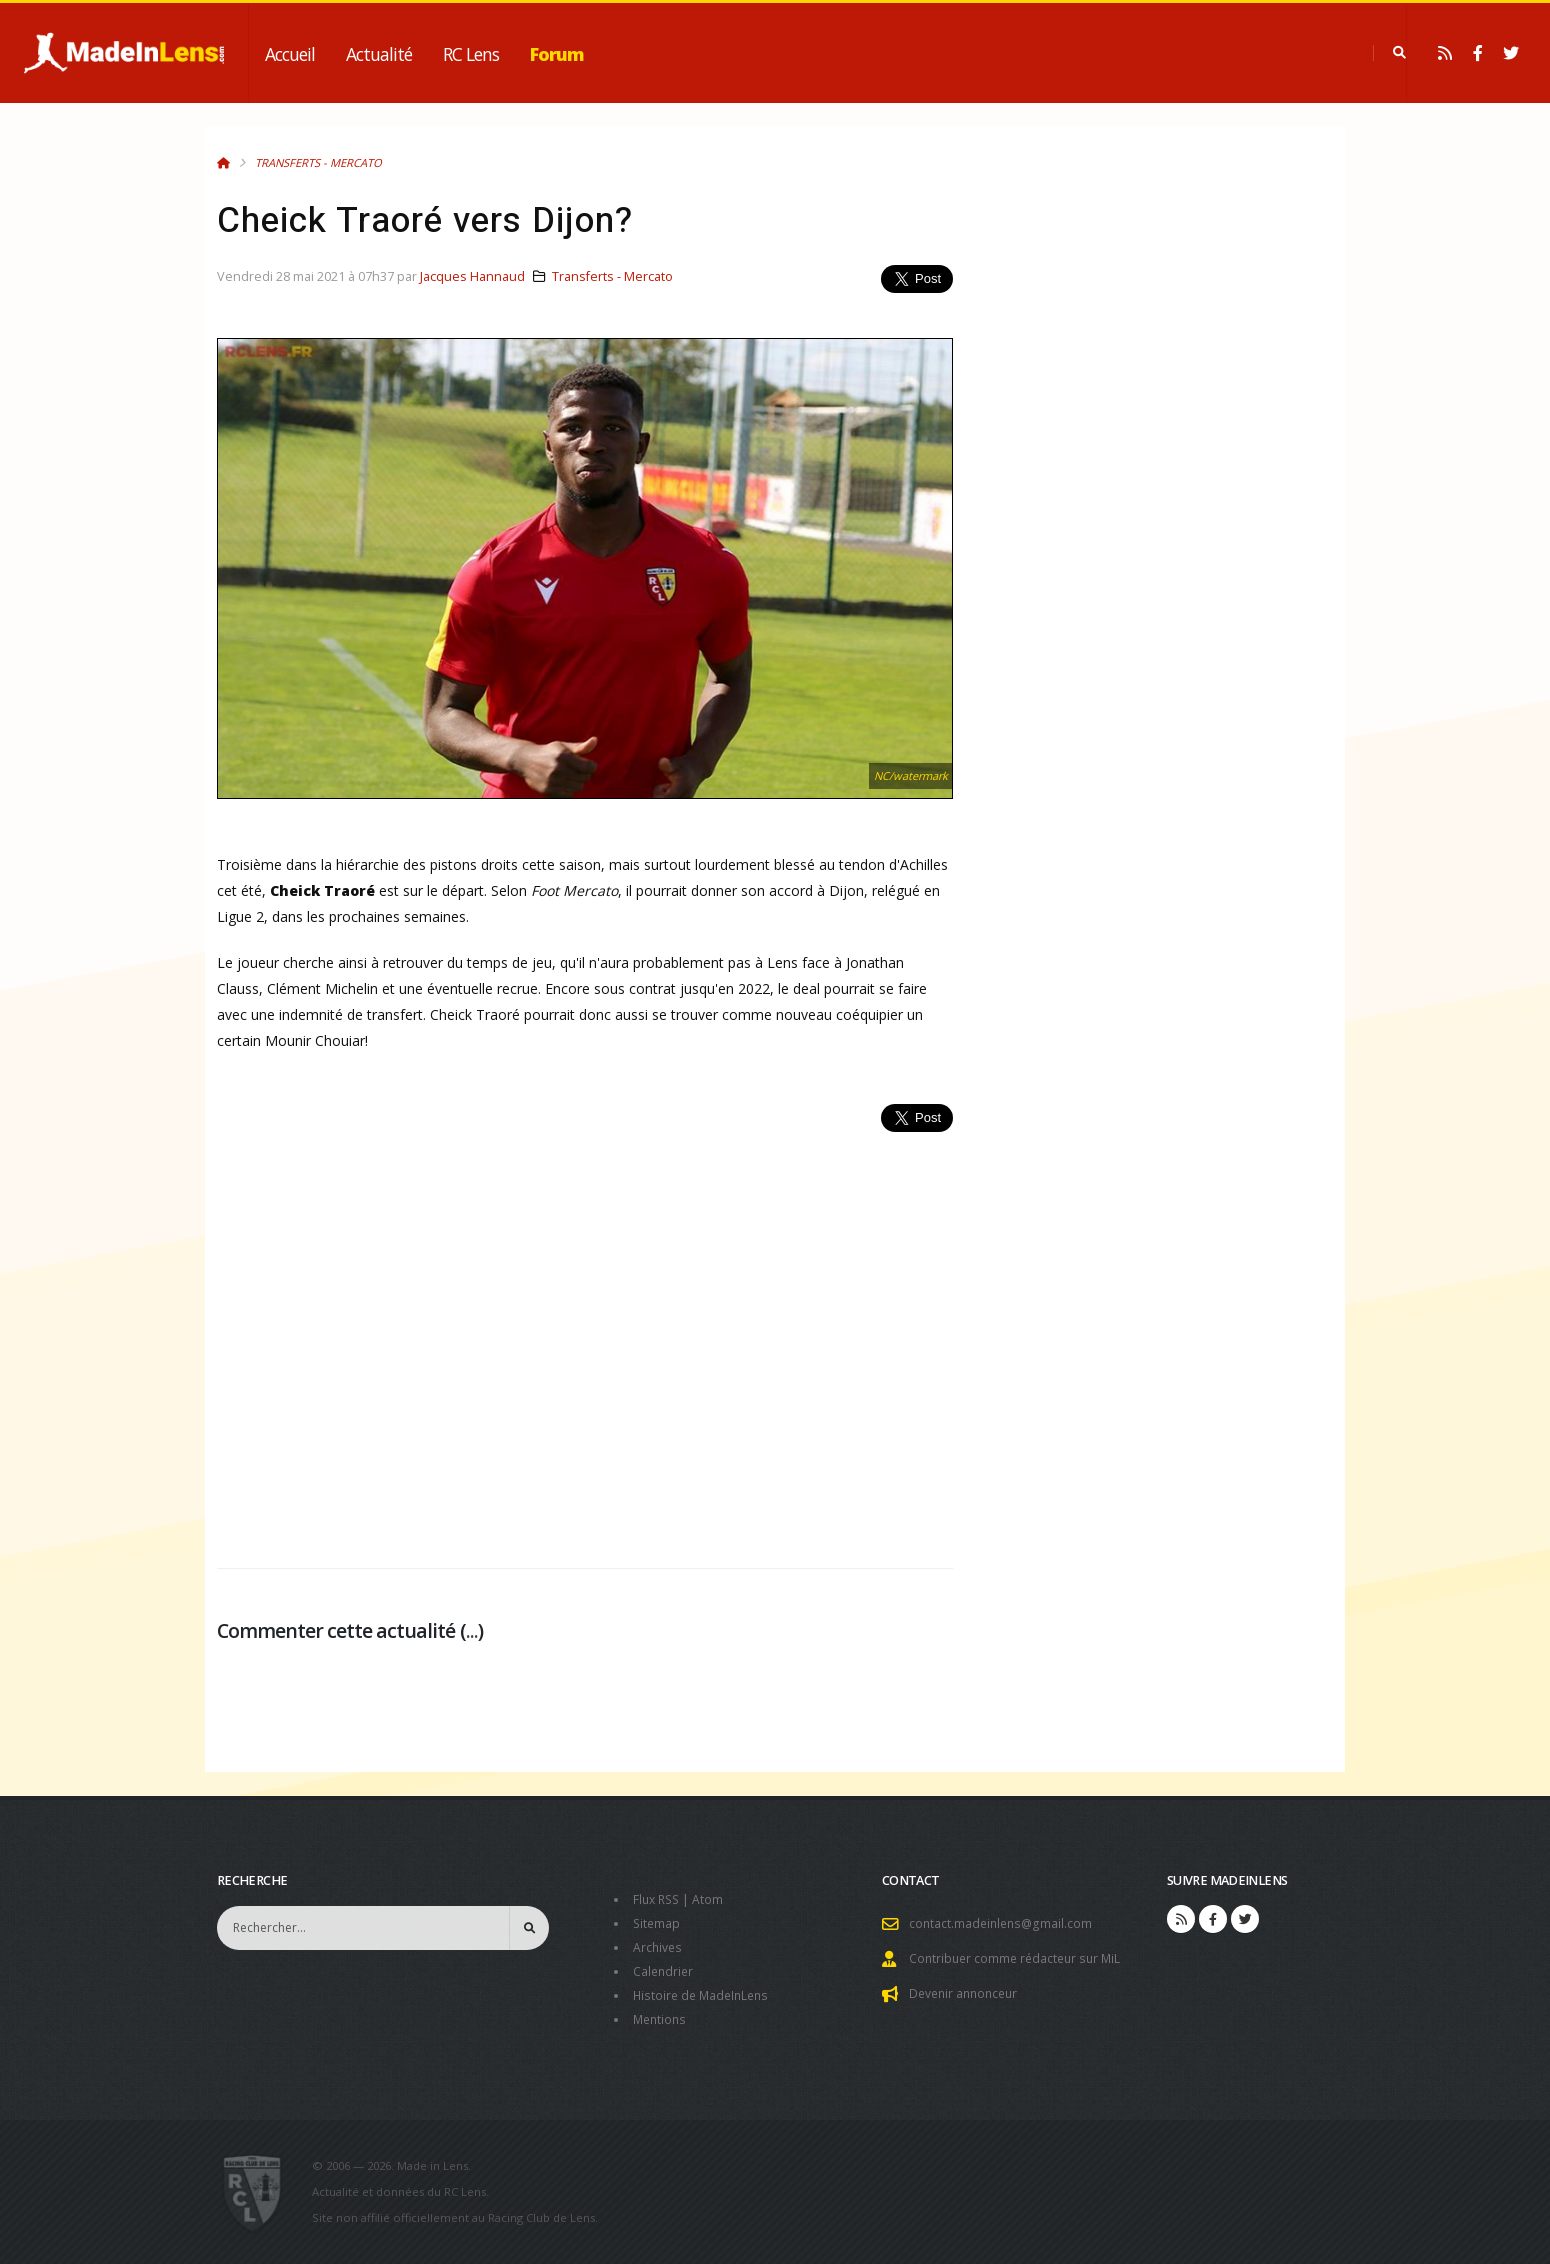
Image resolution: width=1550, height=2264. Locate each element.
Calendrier (664, 1971)
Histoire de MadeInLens (704, 1995)
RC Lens (471, 54)
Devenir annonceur (967, 1993)
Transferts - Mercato (318, 162)
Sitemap (657, 1923)
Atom (712, 1899)
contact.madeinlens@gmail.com (1003, 1923)
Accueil (290, 54)
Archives (658, 1947)
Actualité (379, 54)
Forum (557, 54)
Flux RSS (658, 1899)
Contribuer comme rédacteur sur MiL (1019, 1958)
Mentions (661, 2019)
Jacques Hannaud (472, 276)
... (472, 1630)
